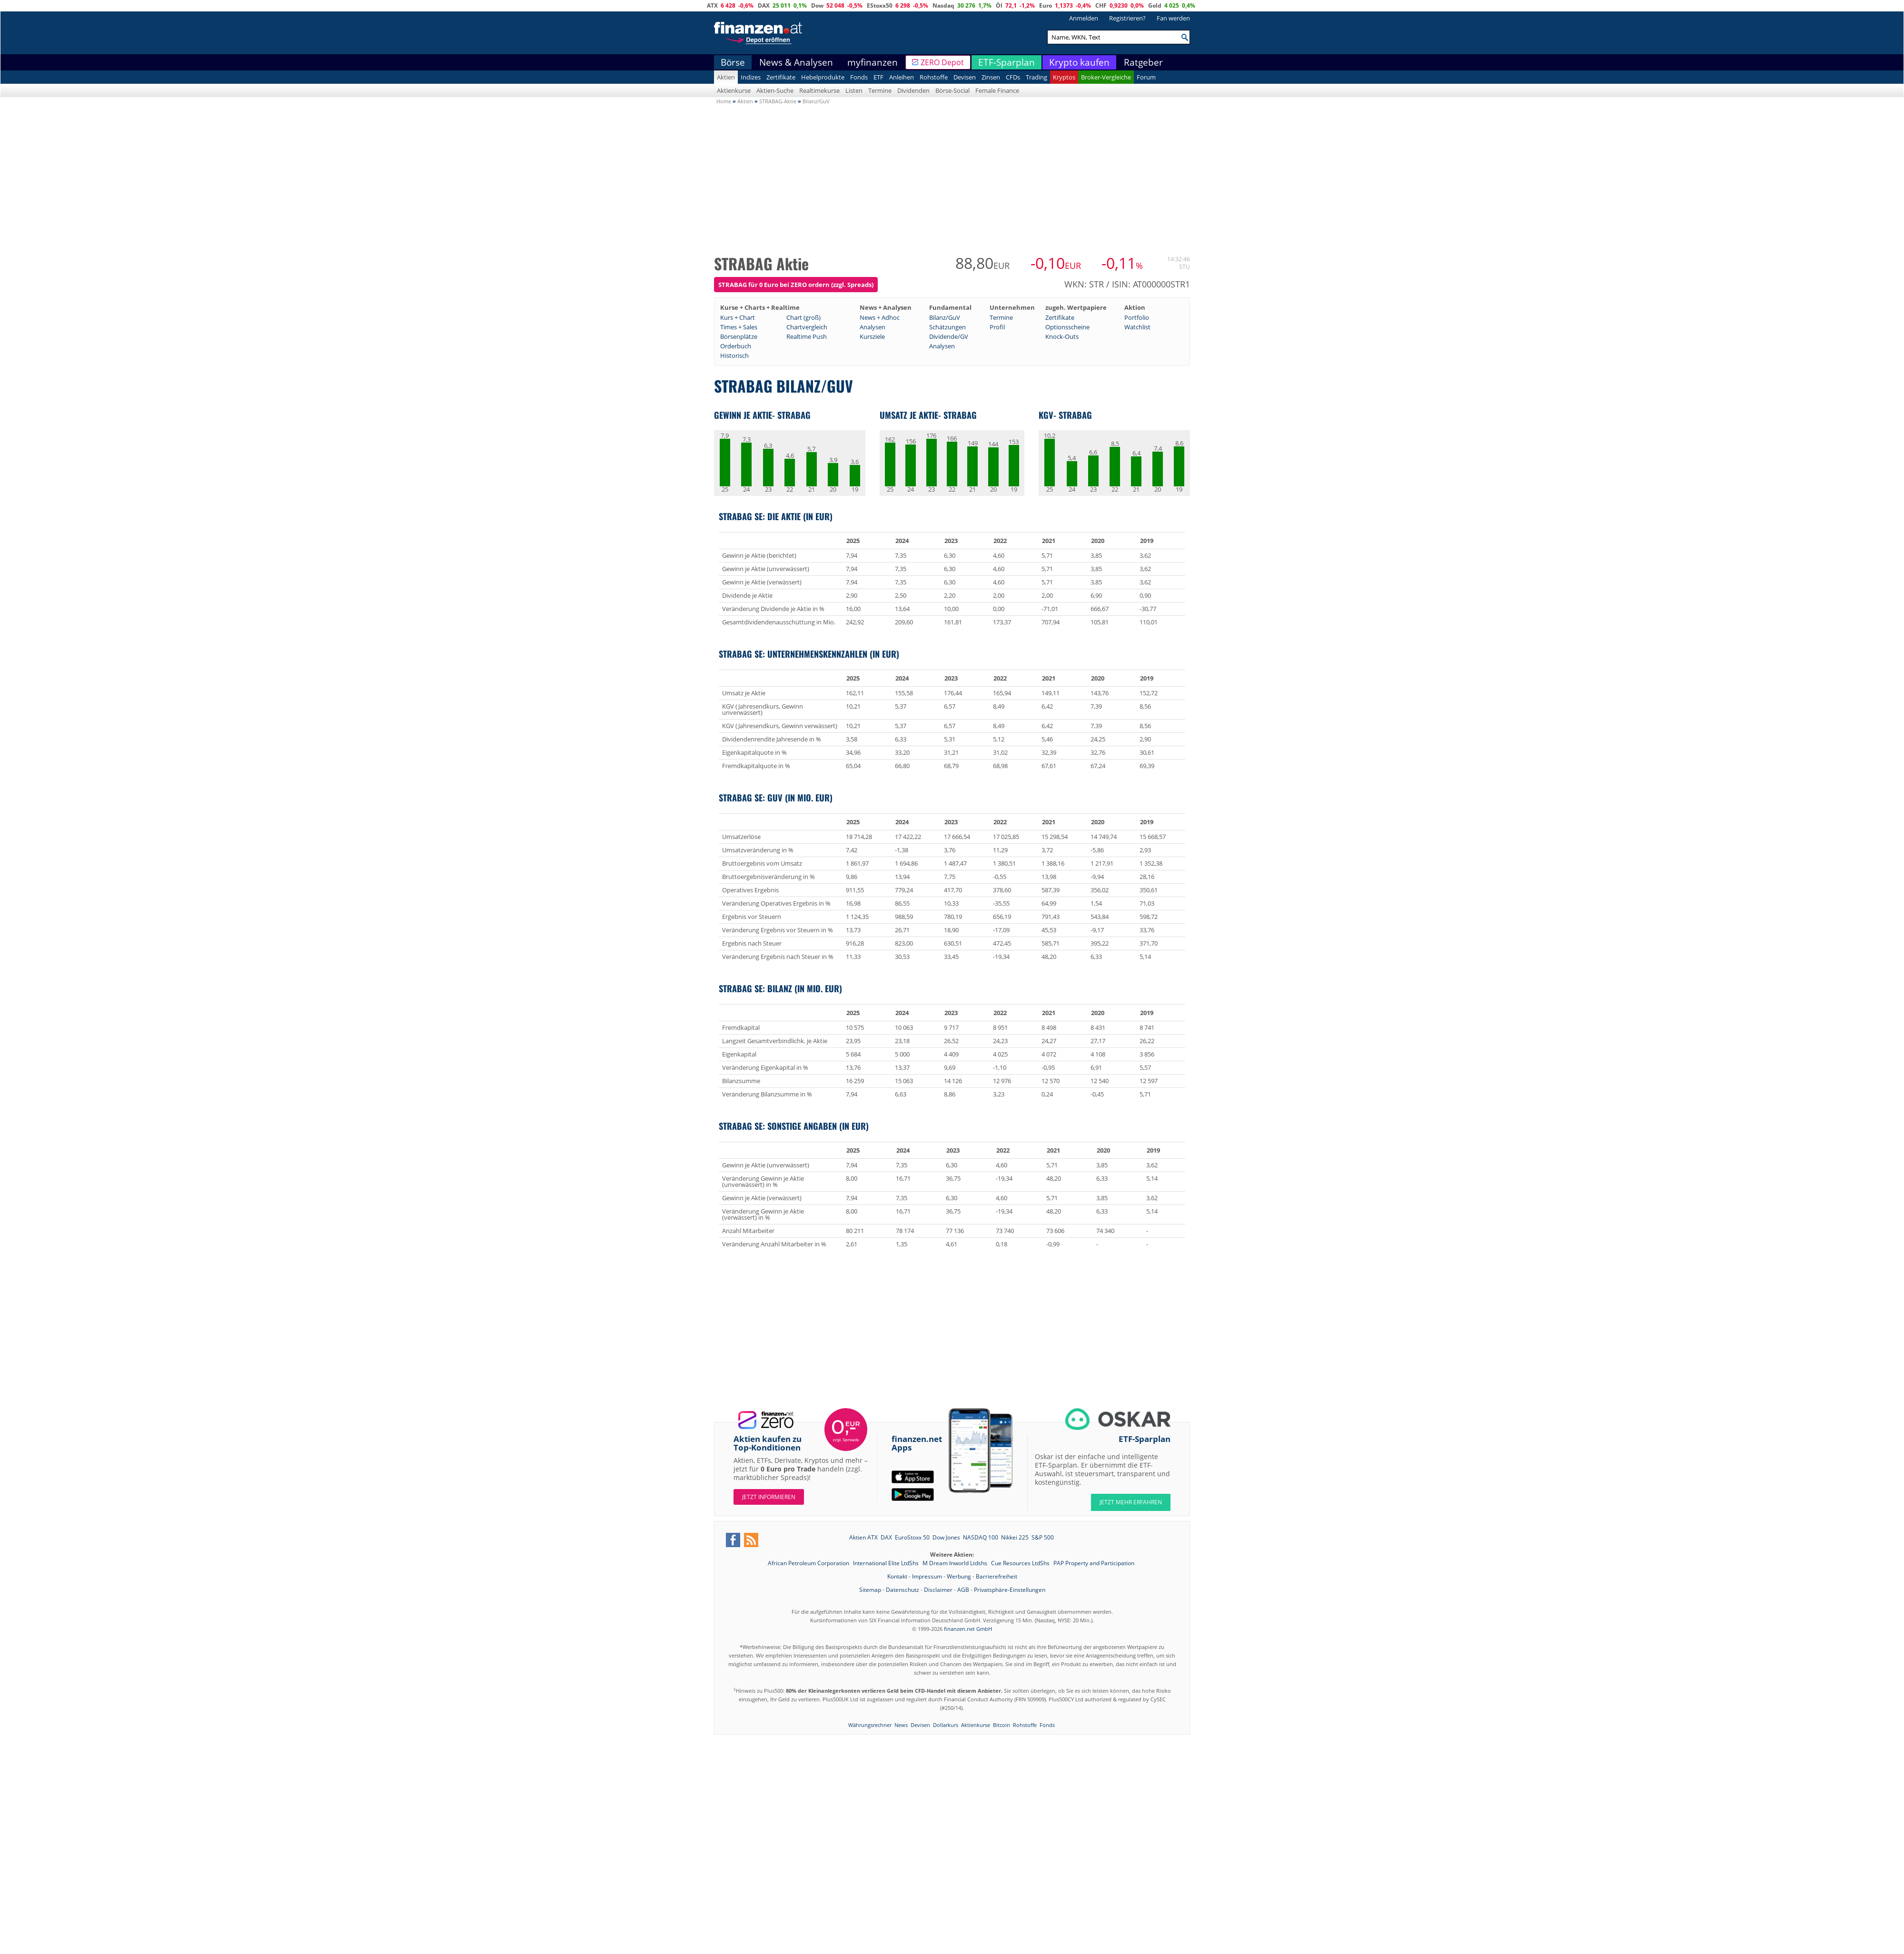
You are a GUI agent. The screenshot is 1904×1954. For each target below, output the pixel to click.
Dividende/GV (948, 336)
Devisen (964, 77)
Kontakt (897, 1576)
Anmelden (1083, 18)
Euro (1045, 5)
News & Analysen (796, 62)
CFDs (1013, 77)
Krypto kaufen (1079, 62)
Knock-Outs (1062, 336)
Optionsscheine (1067, 327)
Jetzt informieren (768, 1497)
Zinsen (991, 77)
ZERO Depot (942, 62)
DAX (764, 5)
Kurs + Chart (737, 317)
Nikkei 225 (1015, 1537)
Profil (997, 327)
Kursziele (872, 336)
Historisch (734, 355)
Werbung (959, 1576)
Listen (854, 90)
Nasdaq (943, 5)
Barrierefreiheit (996, 1576)
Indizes (751, 77)
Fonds (859, 77)
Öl (999, 5)
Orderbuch (735, 346)
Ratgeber (1143, 62)
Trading (1036, 77)
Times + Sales (738, 327)
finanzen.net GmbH (968, 1628)
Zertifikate (780, 77)
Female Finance (997, 90)
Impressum (927, 1576)
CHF (1101, 5)
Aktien (726, 77)
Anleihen (901, 77)
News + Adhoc (880, 317)
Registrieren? (1127, 18)
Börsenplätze (738, 336)
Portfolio (1136, 317)
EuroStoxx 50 (912, 1537)
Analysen (872, 327)
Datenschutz (902, 1590)
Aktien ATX (863, 1537)
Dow (817, 5)
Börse (733, 62)
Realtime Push (806, 336)
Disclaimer (938, 1590)
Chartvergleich (806, 327)
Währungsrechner (870, 1724)
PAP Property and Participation (1093, 1563)
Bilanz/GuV (944, 317)
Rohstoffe (934, 77)
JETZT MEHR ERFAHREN (1131, 1502)
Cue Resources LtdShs (1021, 1563)
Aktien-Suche (774, 90)
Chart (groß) (803, 317)
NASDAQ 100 (980, 1537)
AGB (963, 1590)
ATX (712, 5)
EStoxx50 (879, 5)
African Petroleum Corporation (809, 1563)
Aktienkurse (734, 90)
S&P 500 (1042, 1537)
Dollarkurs (945, 1724)
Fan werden (1173, 18)
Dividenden (913, 90)
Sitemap (870, 1590)
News (901, 1724)
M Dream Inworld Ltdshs (955, 1563)
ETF (878, 77)
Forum (1146, 77)
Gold (1154, 5)
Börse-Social (952, 90)
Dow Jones (946, 1537)
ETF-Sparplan (1006, 62)
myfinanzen (872, 62)
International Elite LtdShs (886, 1563)
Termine (880, 90)
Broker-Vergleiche (1106, 77)
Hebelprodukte (822, 77)
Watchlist (1137, 327)
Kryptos (1064, 77)
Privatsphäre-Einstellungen (1009, 1590)
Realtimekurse (819, 90)
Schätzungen (947, 327)
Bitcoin (1001, 1724)
